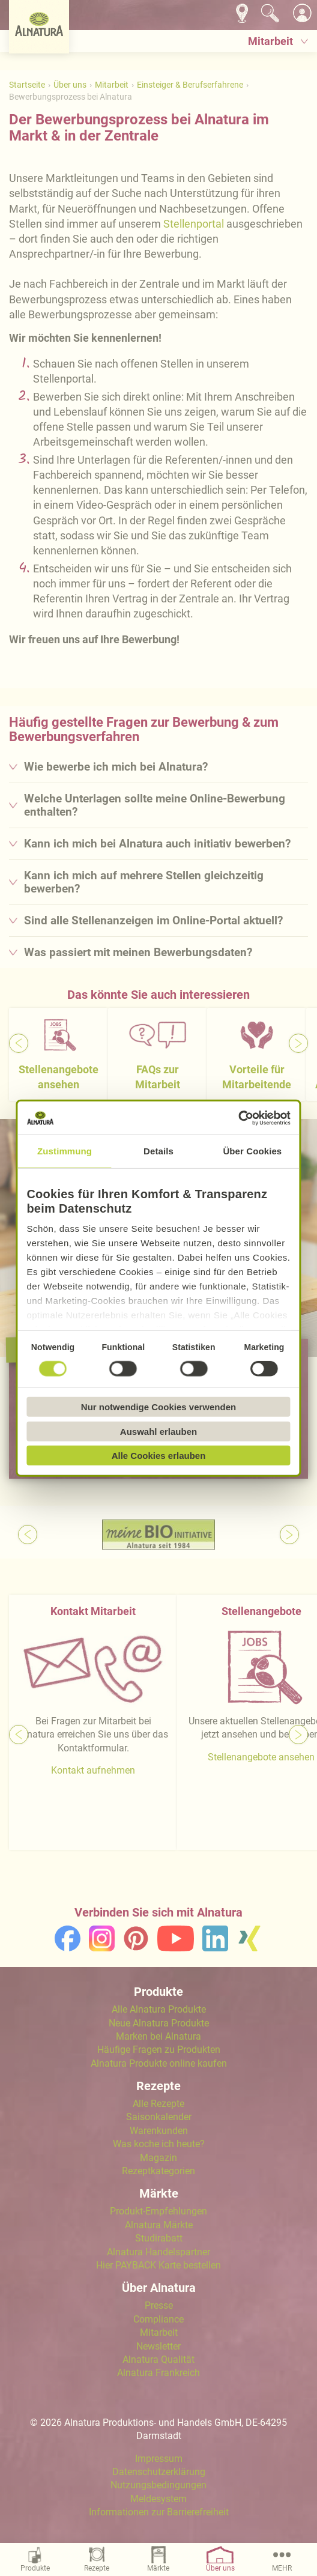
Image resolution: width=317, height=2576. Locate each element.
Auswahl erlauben (158, 1431)
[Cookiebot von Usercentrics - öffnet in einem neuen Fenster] (238, 1118)
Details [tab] (158, 1151)
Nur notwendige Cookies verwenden (158, 1407)
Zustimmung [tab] (64, 1151)
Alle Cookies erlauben (159, 1455)
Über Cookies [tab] (252, 1151)
